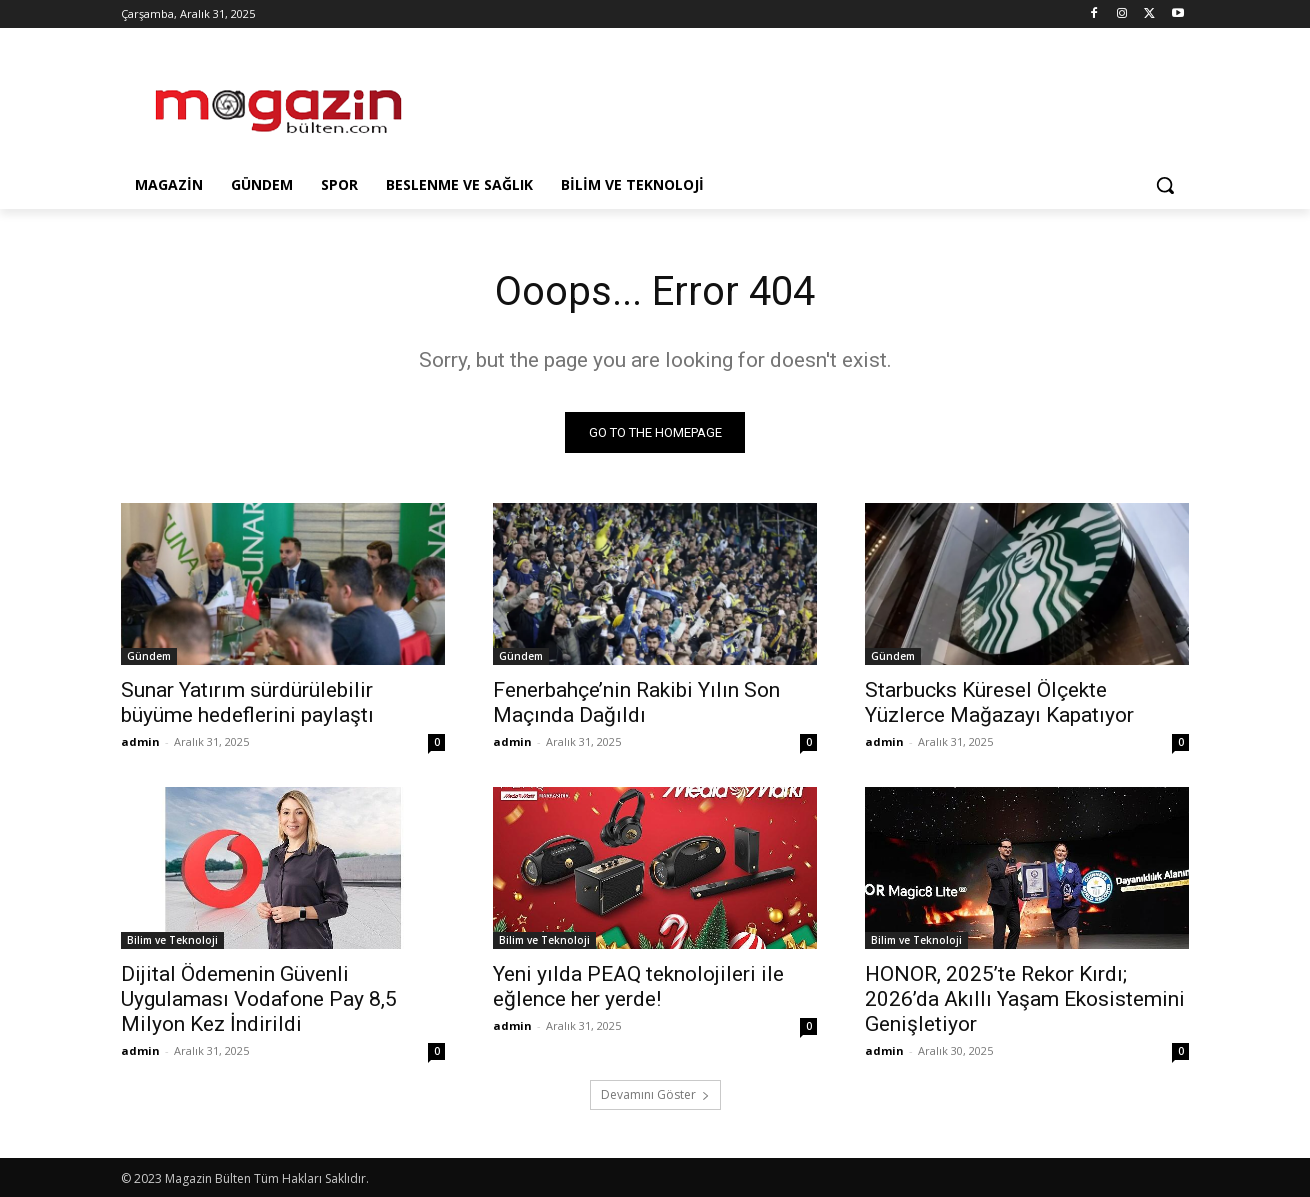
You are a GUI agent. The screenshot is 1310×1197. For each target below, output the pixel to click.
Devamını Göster (655, 1094)
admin (140, 741)
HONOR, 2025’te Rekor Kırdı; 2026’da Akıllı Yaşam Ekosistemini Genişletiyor (1025, 999)
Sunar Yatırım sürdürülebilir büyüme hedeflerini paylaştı (247, 702)
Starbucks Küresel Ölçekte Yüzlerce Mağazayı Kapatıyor (999, 702)
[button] (1165, 185)
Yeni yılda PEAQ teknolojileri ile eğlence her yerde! (638, 986)
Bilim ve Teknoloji (172, 940)
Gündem (149, 656)
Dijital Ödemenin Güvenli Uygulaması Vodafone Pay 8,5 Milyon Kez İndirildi (259, 999)
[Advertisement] (805, 101)
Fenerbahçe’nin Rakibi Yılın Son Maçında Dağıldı (636, 702)
